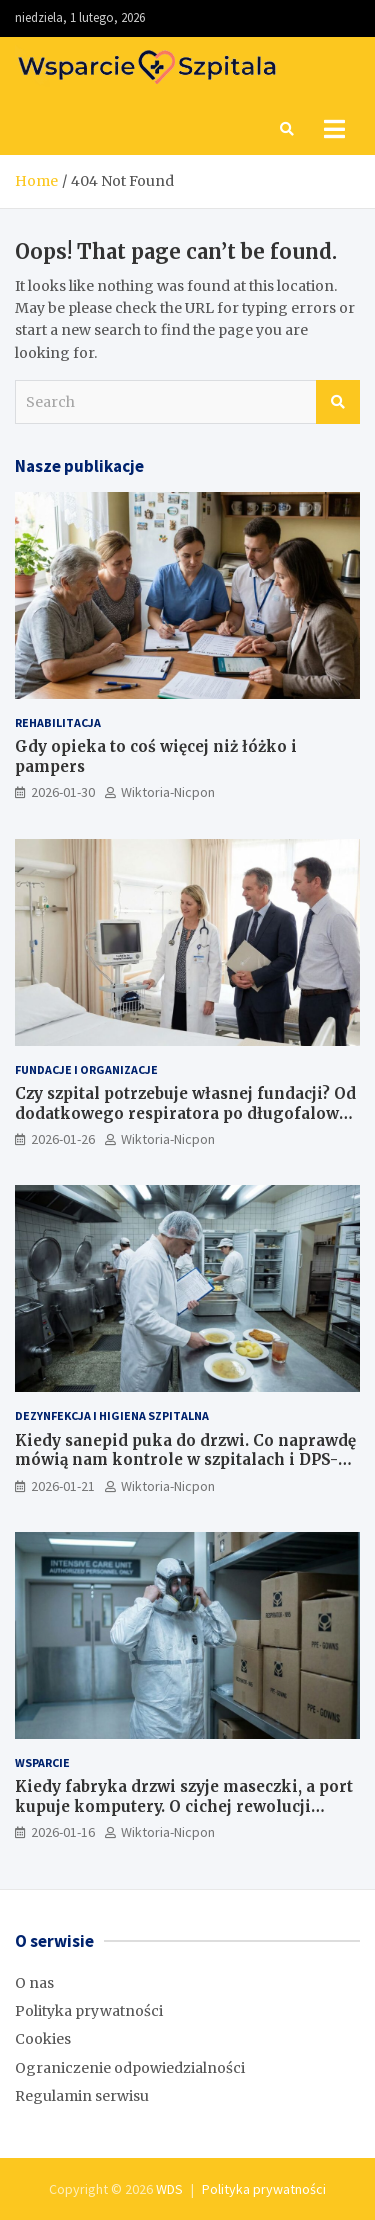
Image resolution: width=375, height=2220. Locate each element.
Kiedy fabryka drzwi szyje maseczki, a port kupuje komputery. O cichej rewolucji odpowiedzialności (184, 1806)
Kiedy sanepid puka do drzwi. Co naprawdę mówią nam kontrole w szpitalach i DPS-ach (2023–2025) (185, 1460)
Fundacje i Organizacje (86, 1069)
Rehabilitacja (58, 722)
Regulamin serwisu (82, 2096)
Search (338, 402)
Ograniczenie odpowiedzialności (130, 2068)
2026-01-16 (63, 1832)
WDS (169, 2189)
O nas (34, 1983)
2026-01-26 (63, 1139)
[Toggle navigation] (334, 129)
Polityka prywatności (89, 2011)
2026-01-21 (63, 1486)
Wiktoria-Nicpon (168, 792)
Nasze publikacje (79, 466)
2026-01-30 (63, 792)
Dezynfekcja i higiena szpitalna (112, 1415)
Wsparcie (42, 1762)
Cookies (43, 2039)
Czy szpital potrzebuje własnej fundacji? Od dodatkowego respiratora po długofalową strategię (185, 1113)
